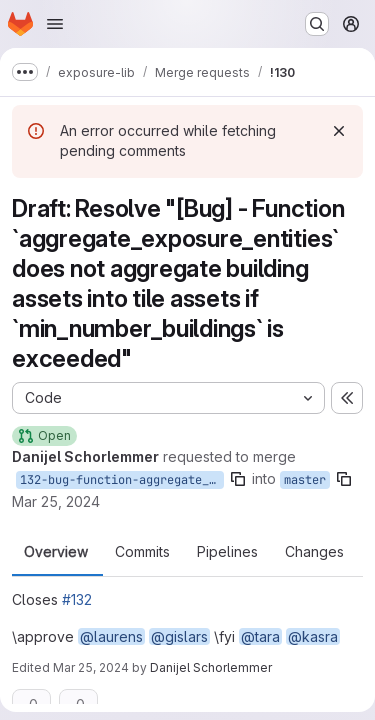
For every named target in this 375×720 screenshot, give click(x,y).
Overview (56, 552)
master (305, 480)
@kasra (313, 636)
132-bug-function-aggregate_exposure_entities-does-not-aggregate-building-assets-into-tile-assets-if (122, 480)
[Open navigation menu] (55, 24)
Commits (142, 552)
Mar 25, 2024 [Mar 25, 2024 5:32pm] (91, 667)
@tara (260, 636)
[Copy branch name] (238, 479)
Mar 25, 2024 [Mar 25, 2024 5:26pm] (56, 501)
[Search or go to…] (317, 24)
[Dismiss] (339, 131)
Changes (314, 552)
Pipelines (227, 552)
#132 (77, 599)
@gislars (179, 636)
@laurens (111, 636)
